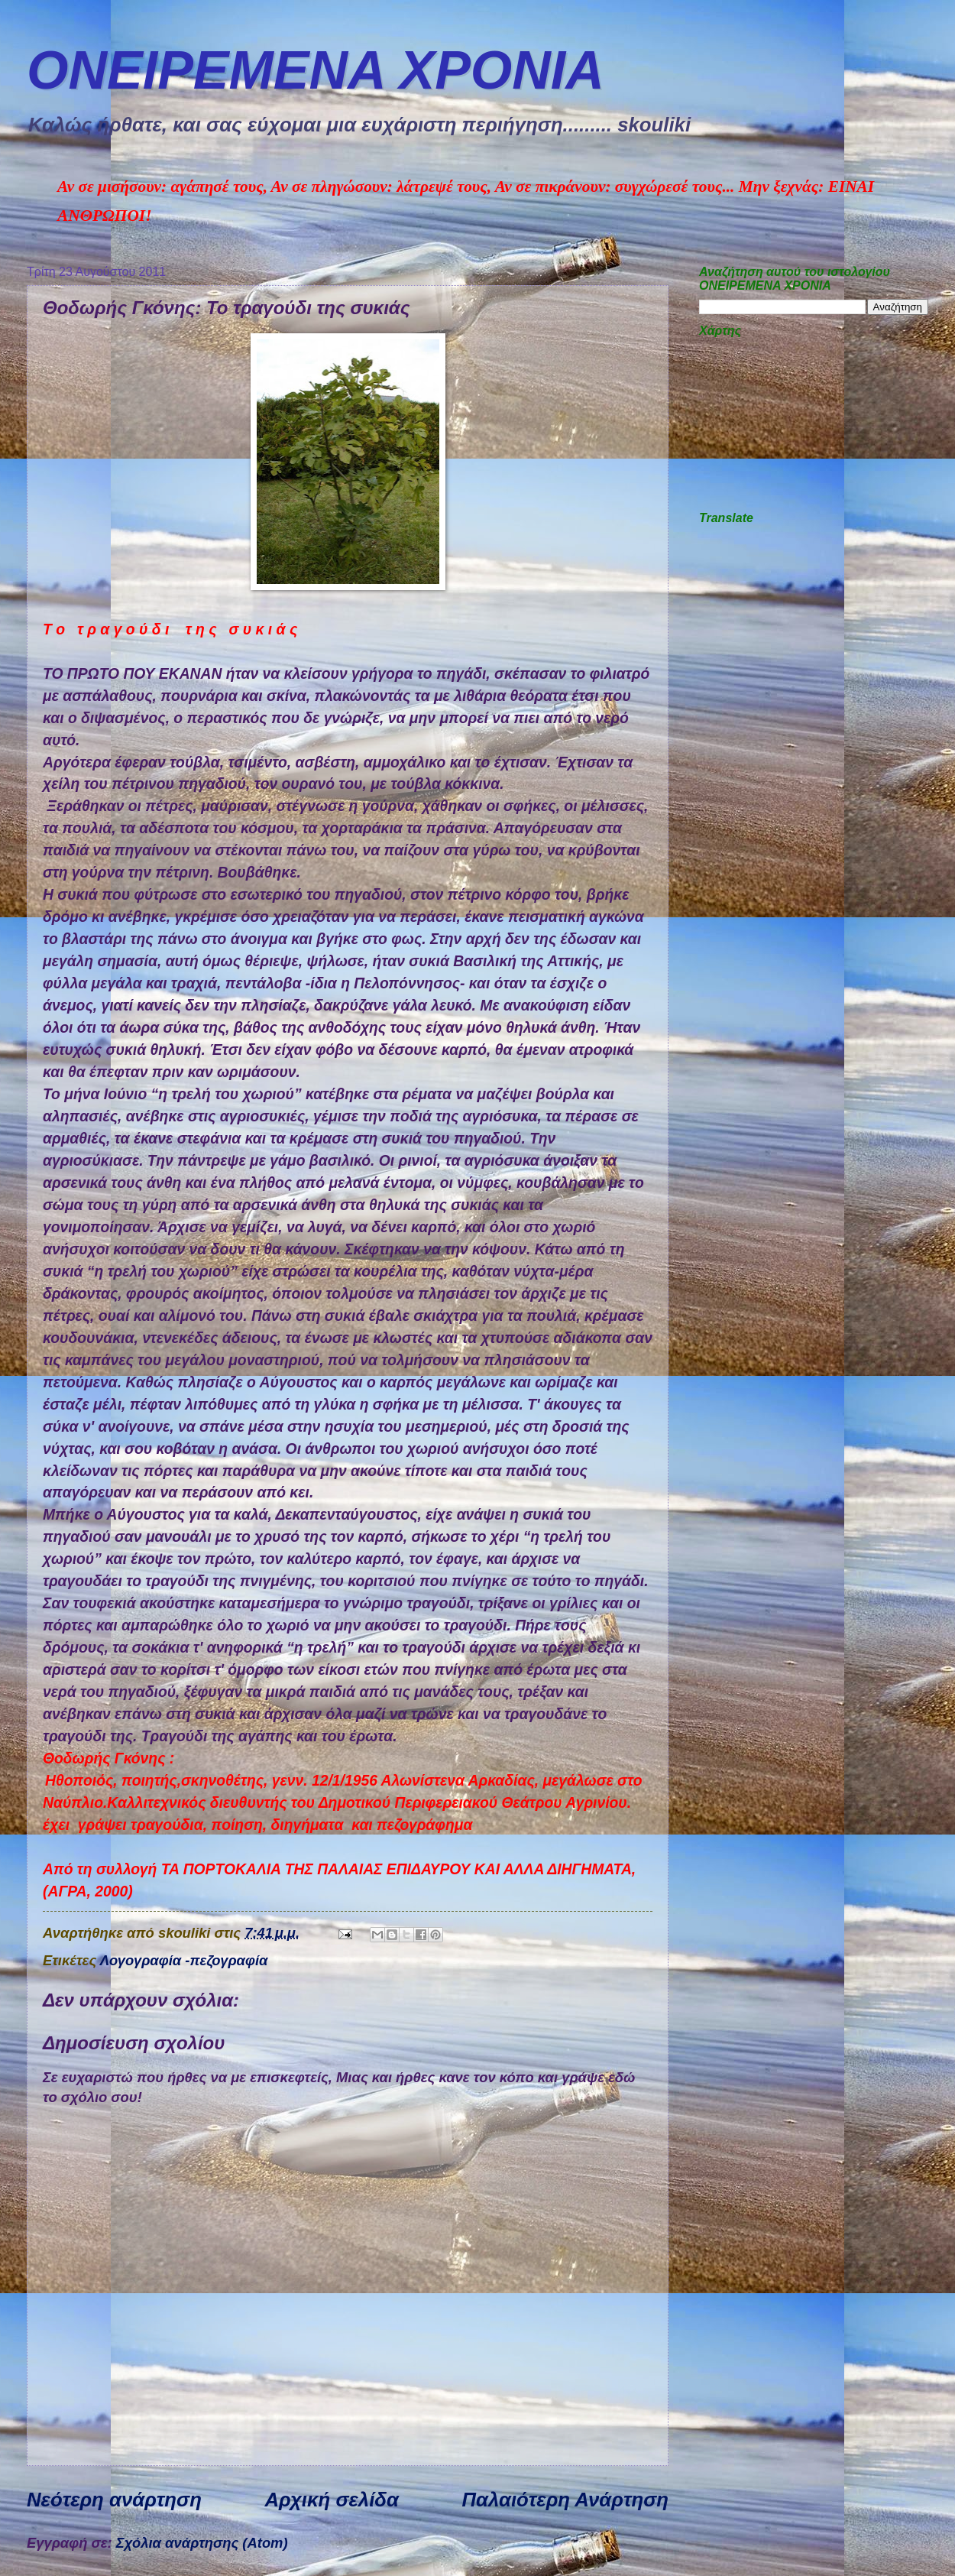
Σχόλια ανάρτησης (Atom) (202, 2543)
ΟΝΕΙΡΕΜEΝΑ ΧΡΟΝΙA (315, 70)
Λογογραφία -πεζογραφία (184, 1960)
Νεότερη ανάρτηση (114, 2499)
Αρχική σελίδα (331, 2499)
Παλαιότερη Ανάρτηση (565, 2499)
